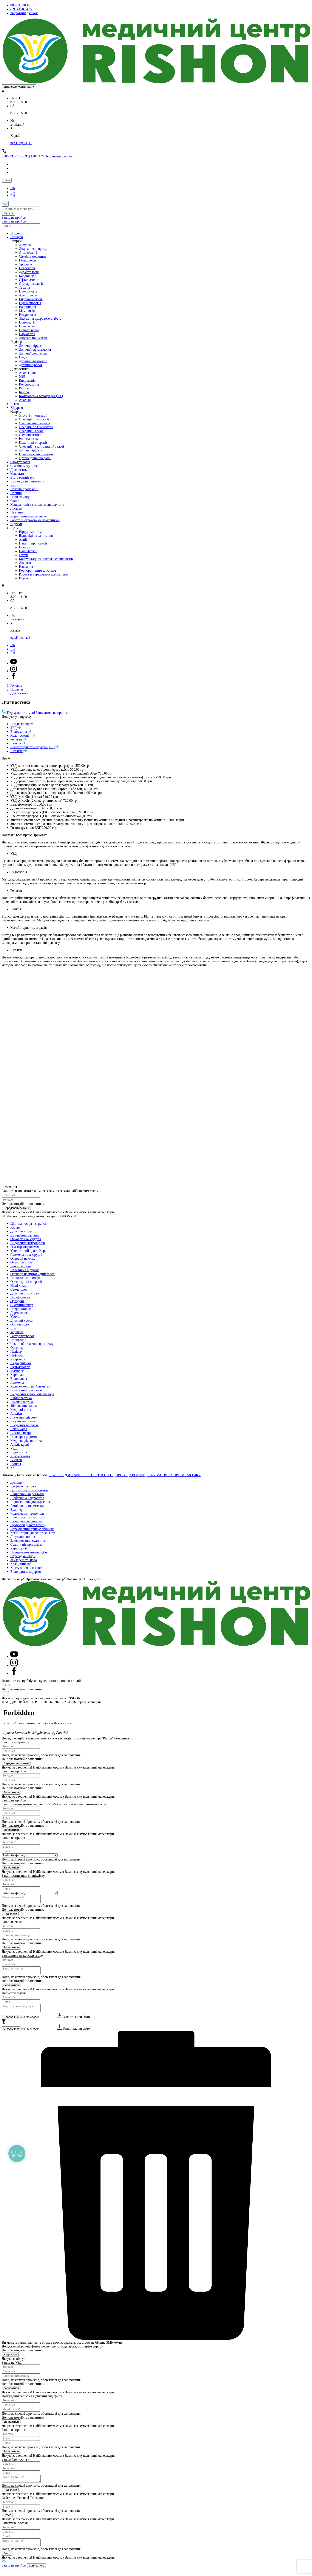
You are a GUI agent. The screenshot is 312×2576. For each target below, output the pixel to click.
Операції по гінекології (36, 427)
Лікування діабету (23, 1417)
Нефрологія (27, 314)
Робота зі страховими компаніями (35, 520)
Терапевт (16, 1332)
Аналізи (25, 400)
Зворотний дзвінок (24, 13)
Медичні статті (21, 1409)
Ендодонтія (18, 1378)
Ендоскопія (27, 380)
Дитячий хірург (30, 345)
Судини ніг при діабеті (26, 1544)
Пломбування (20, 1297)
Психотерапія (29, 330)
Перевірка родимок (24, 1437)
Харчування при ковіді (26, 1568)
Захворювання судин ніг (28, 1540)
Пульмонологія (30, 303)
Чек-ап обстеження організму (32, 1344)
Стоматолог (18, 1289)
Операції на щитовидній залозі (41, 446)
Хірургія (25, 245)
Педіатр (24, 357)
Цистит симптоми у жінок (29, 1490)
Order (7, 2520)
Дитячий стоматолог (25, 1293)
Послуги (16, 237)
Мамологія (27, 311)
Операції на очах (31, 431)
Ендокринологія (31, 299)
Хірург (15, 1227)
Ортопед (16, 1347)
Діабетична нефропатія (27, 1498)
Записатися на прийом (52, 712)
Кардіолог (17, 1375)
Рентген (24, 388)
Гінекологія (27, 260)
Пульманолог (20, 1367)
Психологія (27, 322)
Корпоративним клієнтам (28, 516)
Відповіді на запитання (27, 481)
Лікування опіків (22, 1536)
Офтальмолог (20, 1324)
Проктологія (28, 291)
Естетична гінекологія (26, 1390)
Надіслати (10, 1915)
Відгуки (16, 524)
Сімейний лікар (21, 1305)
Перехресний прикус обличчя (32, 1529)
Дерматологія (29, 272)
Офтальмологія (30, 280)
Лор (13, 1328)
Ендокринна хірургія (25, 1571)
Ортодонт (17, 1301)
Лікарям (16, 508)
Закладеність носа (23, 1560)
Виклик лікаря (20, 1433)
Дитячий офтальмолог (35, 349)
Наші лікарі (18, 1285)
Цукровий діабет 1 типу (27, 1525)
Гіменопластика (22, 1402)
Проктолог (18, 1340)
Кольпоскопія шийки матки (30, 1386)
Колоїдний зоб (20, 1564)
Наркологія (27, 334)
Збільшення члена (23, 1406)
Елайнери (17, 1509)
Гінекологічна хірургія (26, 1254)
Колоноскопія (29, 384)
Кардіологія (27, 276)
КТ (12, 1468)
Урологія (25, 264)
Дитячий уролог (30, 365)
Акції (14, 485)
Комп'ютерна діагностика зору (32, 1533)
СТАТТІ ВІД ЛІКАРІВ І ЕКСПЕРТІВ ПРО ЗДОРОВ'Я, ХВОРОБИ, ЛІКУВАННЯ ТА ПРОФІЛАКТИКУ (125, 1475)
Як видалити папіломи (26, 1521)
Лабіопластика (21, 1398)
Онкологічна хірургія (34, 423)
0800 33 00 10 (20, 5)
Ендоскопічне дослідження (30, 1502)
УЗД (22, 376)
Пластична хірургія (24, 1270)
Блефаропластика (23, 1486)
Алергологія (28, 295)
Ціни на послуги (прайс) (28, 1223)
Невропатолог (20, 1309)
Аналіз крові (28, 373)
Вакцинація (27, 307)
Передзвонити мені (19, 712)
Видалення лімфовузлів (27, 1243)
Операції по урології (34, 419)
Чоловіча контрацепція (27, 1513)
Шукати (8, 213)
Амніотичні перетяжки (27, 1494)
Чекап (14, 404)
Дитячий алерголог (33, 361)
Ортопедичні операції (35, 458)
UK (12, 188)
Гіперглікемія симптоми (27, 1517)
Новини (16, 493)
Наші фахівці (20, 497)
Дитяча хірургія (30, 450)
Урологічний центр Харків (29, 1250)
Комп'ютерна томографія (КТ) (41, 396)
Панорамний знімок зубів (29, 1552)
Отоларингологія (31, 283)
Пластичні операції (33, 442)
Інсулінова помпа (23, 1421)
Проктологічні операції (36, 454)
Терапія (24, 287)
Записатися (11, 1792)
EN (12, 196)
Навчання (17, 512)
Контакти (17, 473)
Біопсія (24, 392)
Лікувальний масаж (33, 338)
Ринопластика (29, 438)
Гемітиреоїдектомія (24, 1247)
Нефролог (17, 1355)
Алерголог (18, 1359)
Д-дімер (16, 1482)
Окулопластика (30, 435)
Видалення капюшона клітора (32, 1394)
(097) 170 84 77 (21, 9)
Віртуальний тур (22, 477)
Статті (15, 500)
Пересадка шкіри (22, 1556)
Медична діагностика (26, 1440)
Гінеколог (17, 1382)
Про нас (16, 233)
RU (12, 192)
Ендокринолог (20, 1363)
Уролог (15, 1316)
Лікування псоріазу (33, 248)
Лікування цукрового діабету (40, 318)
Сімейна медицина (32, 256)
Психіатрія (27, 326)
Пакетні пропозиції (24, 489)
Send (6, 2559)
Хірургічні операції (33, 415)
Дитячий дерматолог (34, 353)
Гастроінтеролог (22, 1336)
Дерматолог (19, 1312)
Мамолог (17, 1371)
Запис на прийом (14, 217)
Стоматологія (29, 252)
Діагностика (19, 469)
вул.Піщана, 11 (21, 143)
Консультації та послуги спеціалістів (37, 504)
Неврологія (27, 268)
